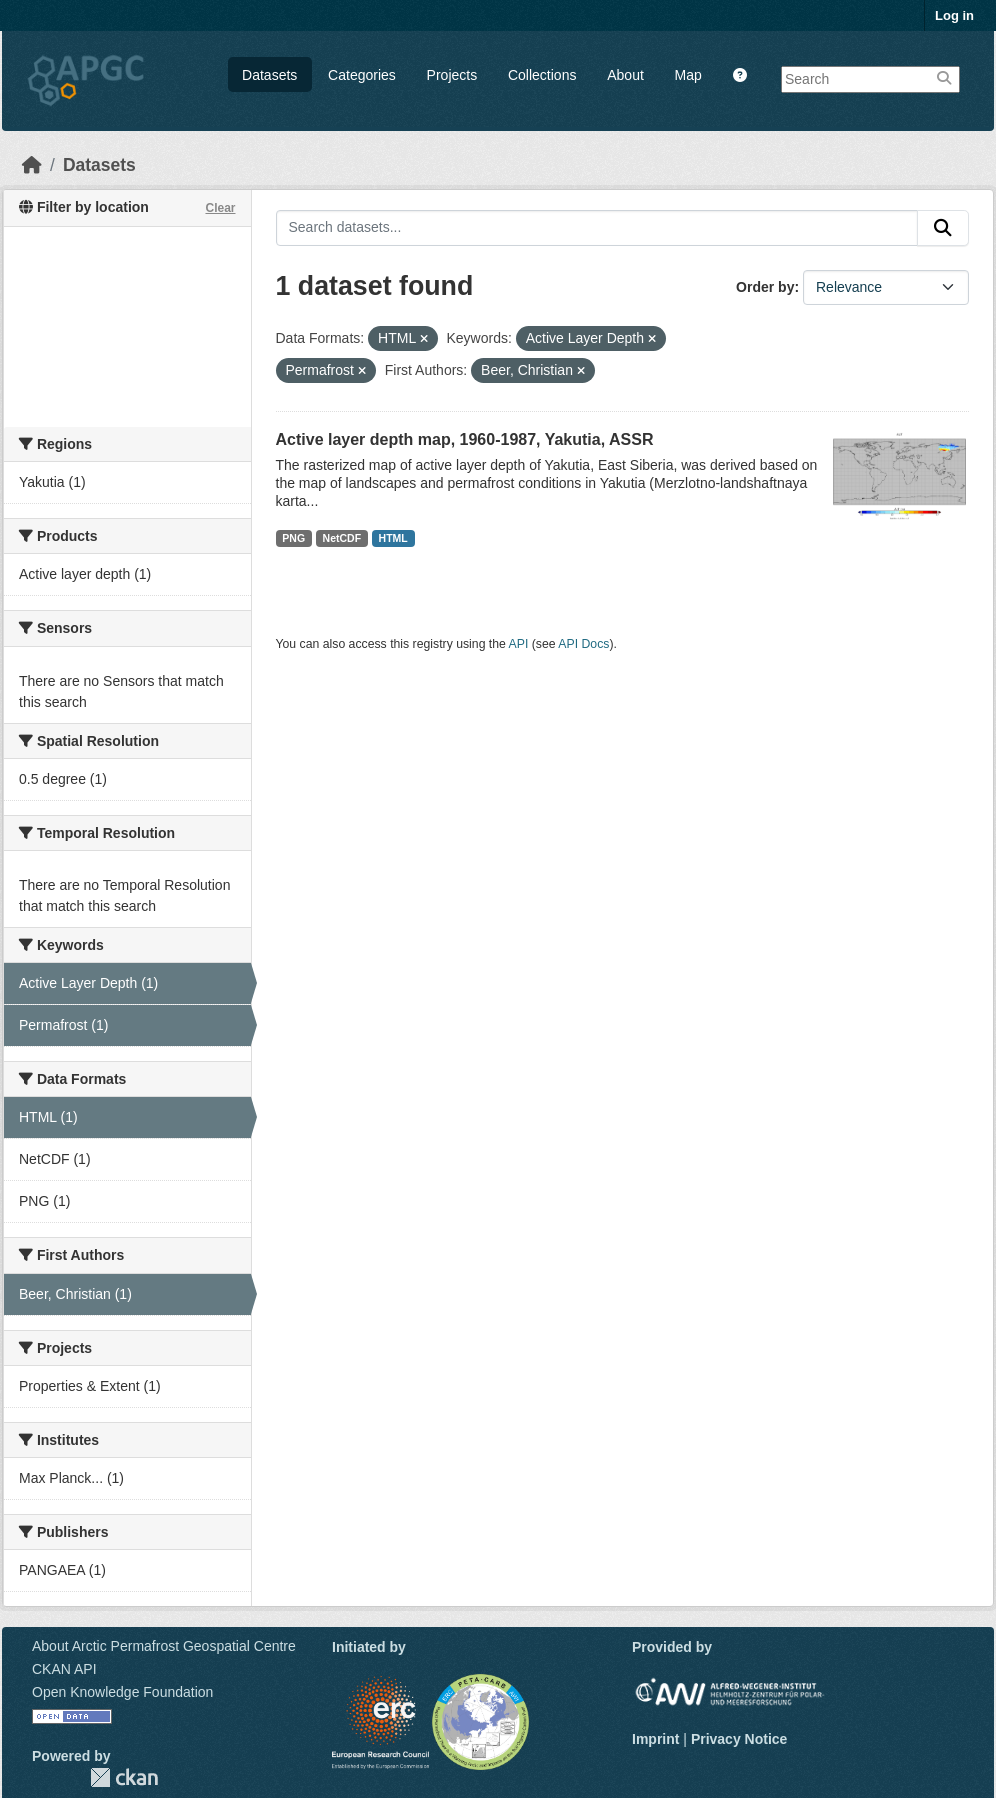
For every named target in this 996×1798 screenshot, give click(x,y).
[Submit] (943, 228)
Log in (954, 15)
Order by (765, 287)
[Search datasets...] (597, 228)
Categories (362, 75)
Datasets (269, 75)
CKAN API (64, 1669)
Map (688, 75)
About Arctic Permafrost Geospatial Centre (164, 1646)
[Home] (32, 165)
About (625, 75)
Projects (452, 75)
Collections (542, 75)
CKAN (124, 1777)
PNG (293, 538)
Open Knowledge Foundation (122, 1692)
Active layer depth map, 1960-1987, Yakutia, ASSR (465, 439)
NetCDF (342, 538)
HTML (393, 538)
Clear (220, 208)
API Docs (583, 644)
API (519, 644)
